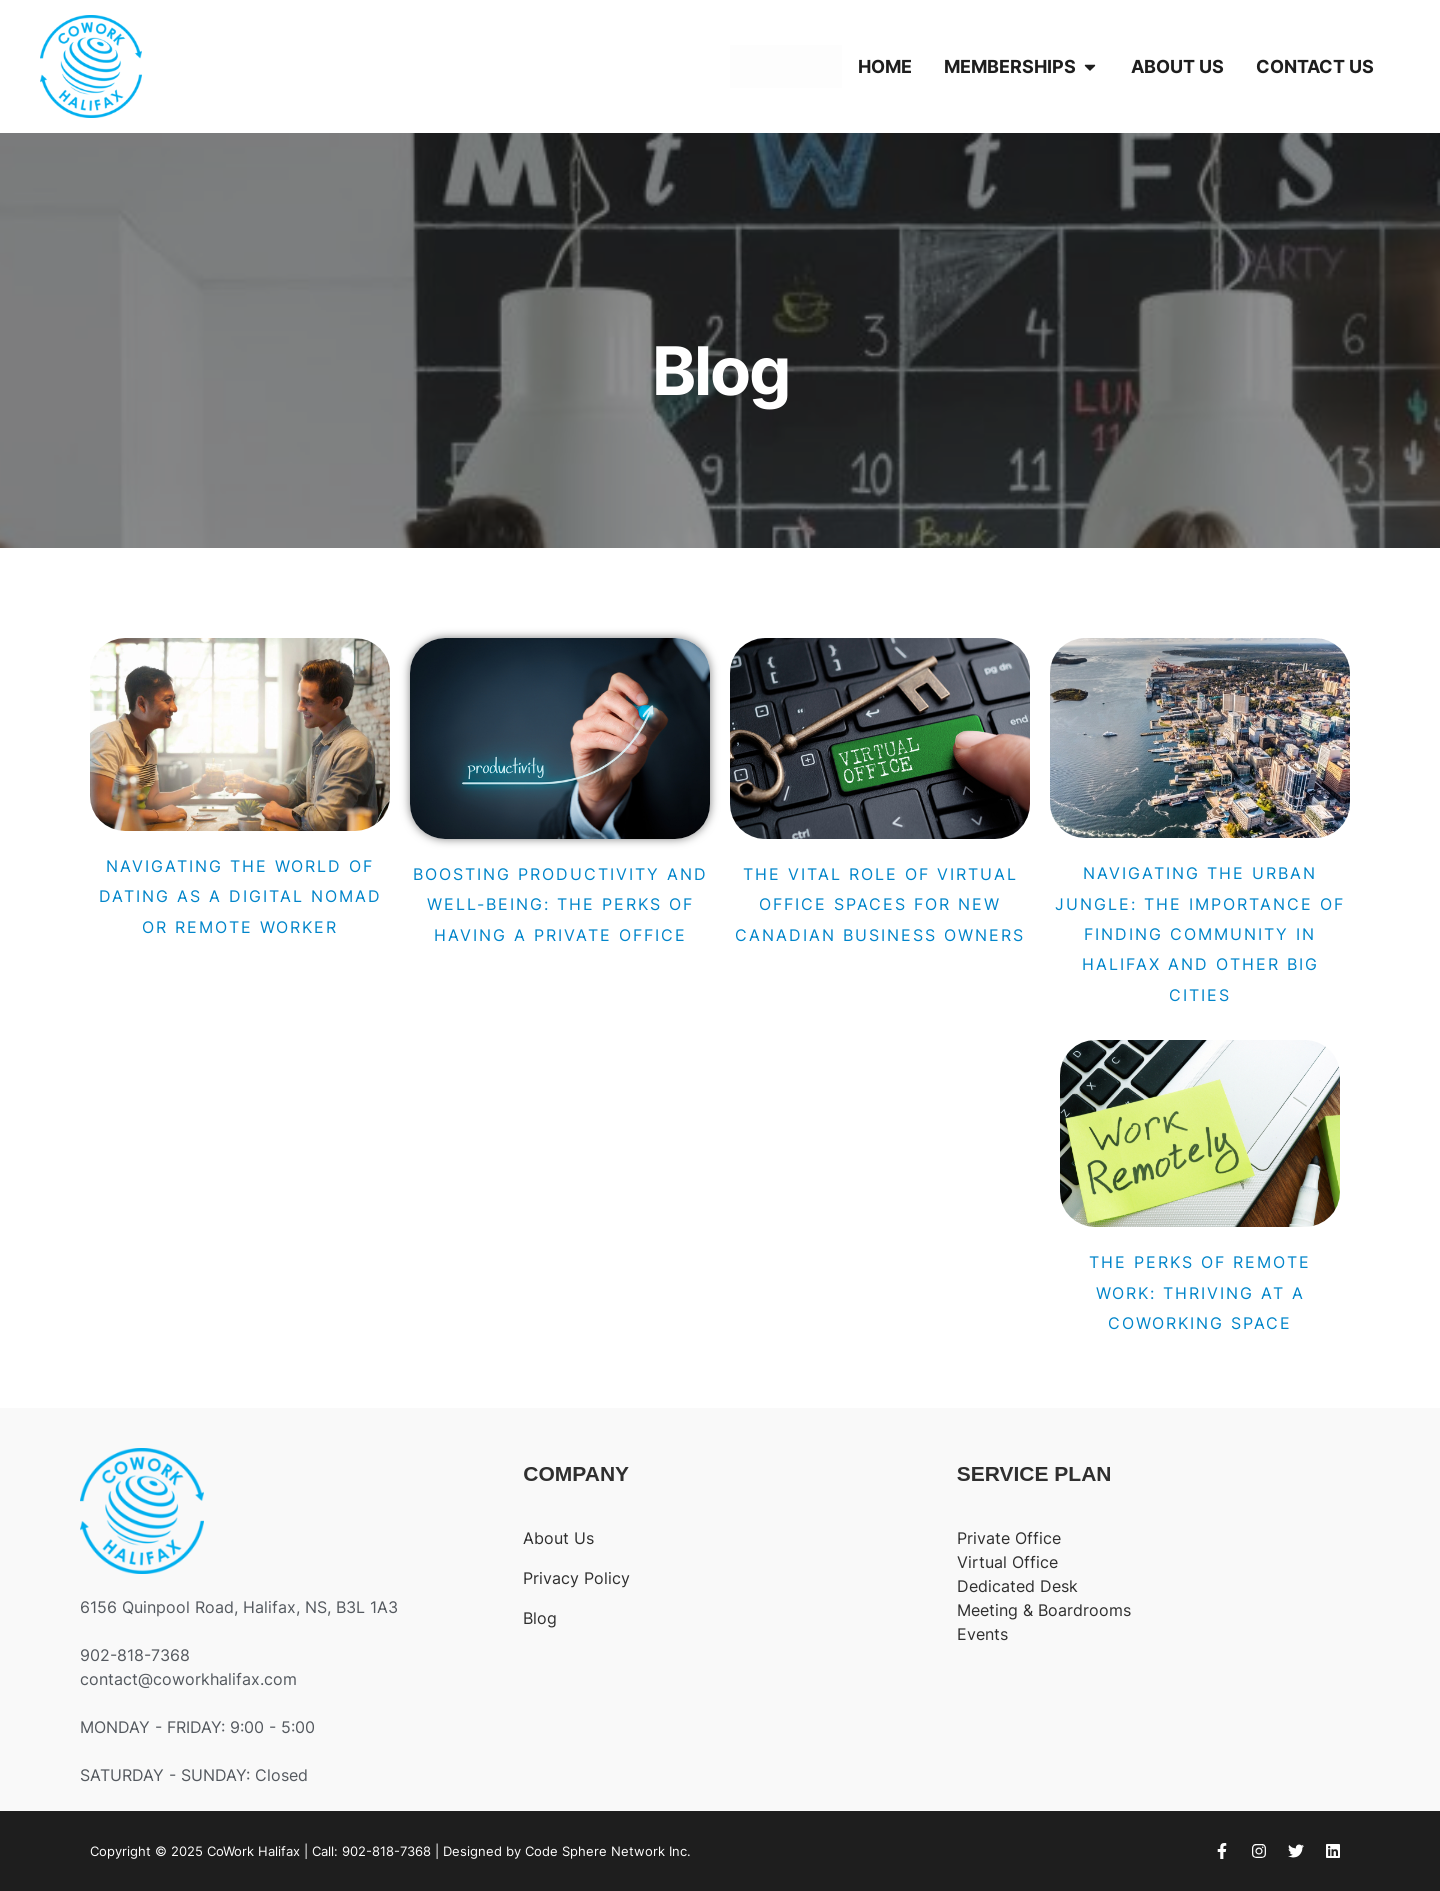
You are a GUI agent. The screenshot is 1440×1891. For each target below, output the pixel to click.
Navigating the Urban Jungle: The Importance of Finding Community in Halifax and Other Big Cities (1200, 934)
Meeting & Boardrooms (1044, 1610)
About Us (558, 1538)
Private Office (1009, 1538)
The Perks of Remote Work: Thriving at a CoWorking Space (1200, 1292)
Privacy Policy (576, 1578)
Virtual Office (1007, 1562)
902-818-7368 (386, 1851)
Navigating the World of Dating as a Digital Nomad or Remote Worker (240, 896)
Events (982, 1634)
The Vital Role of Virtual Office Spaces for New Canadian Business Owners (880, 904)
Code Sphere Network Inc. (608, 1851)
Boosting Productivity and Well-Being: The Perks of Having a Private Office (560, 904)
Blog (540, 1618)
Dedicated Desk (1017, 1586)
